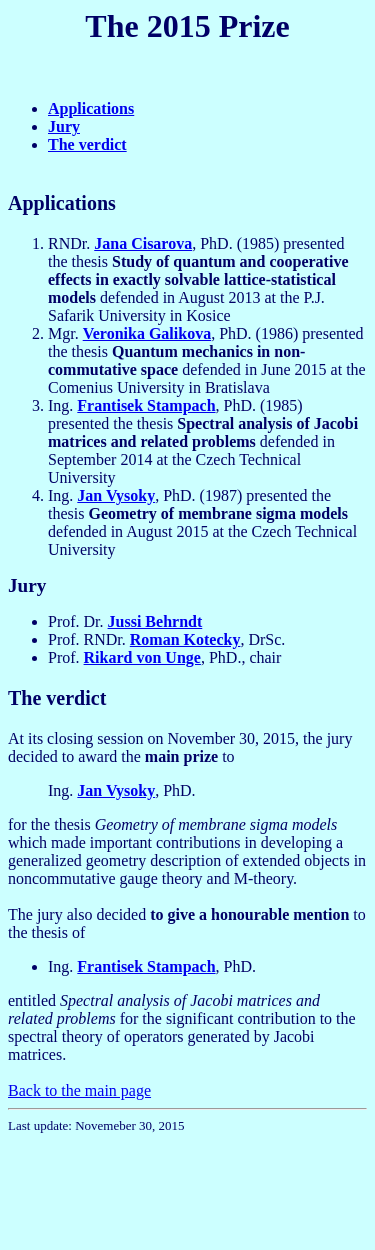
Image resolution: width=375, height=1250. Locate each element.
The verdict (87, 144)
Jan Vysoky (116, 495)
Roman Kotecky (185, 639)
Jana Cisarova (143, 243)
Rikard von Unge (142, 657)
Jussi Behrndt (155, 621)
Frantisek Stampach (146, 405)
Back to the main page (79, 1090)
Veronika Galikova (147, 333)
